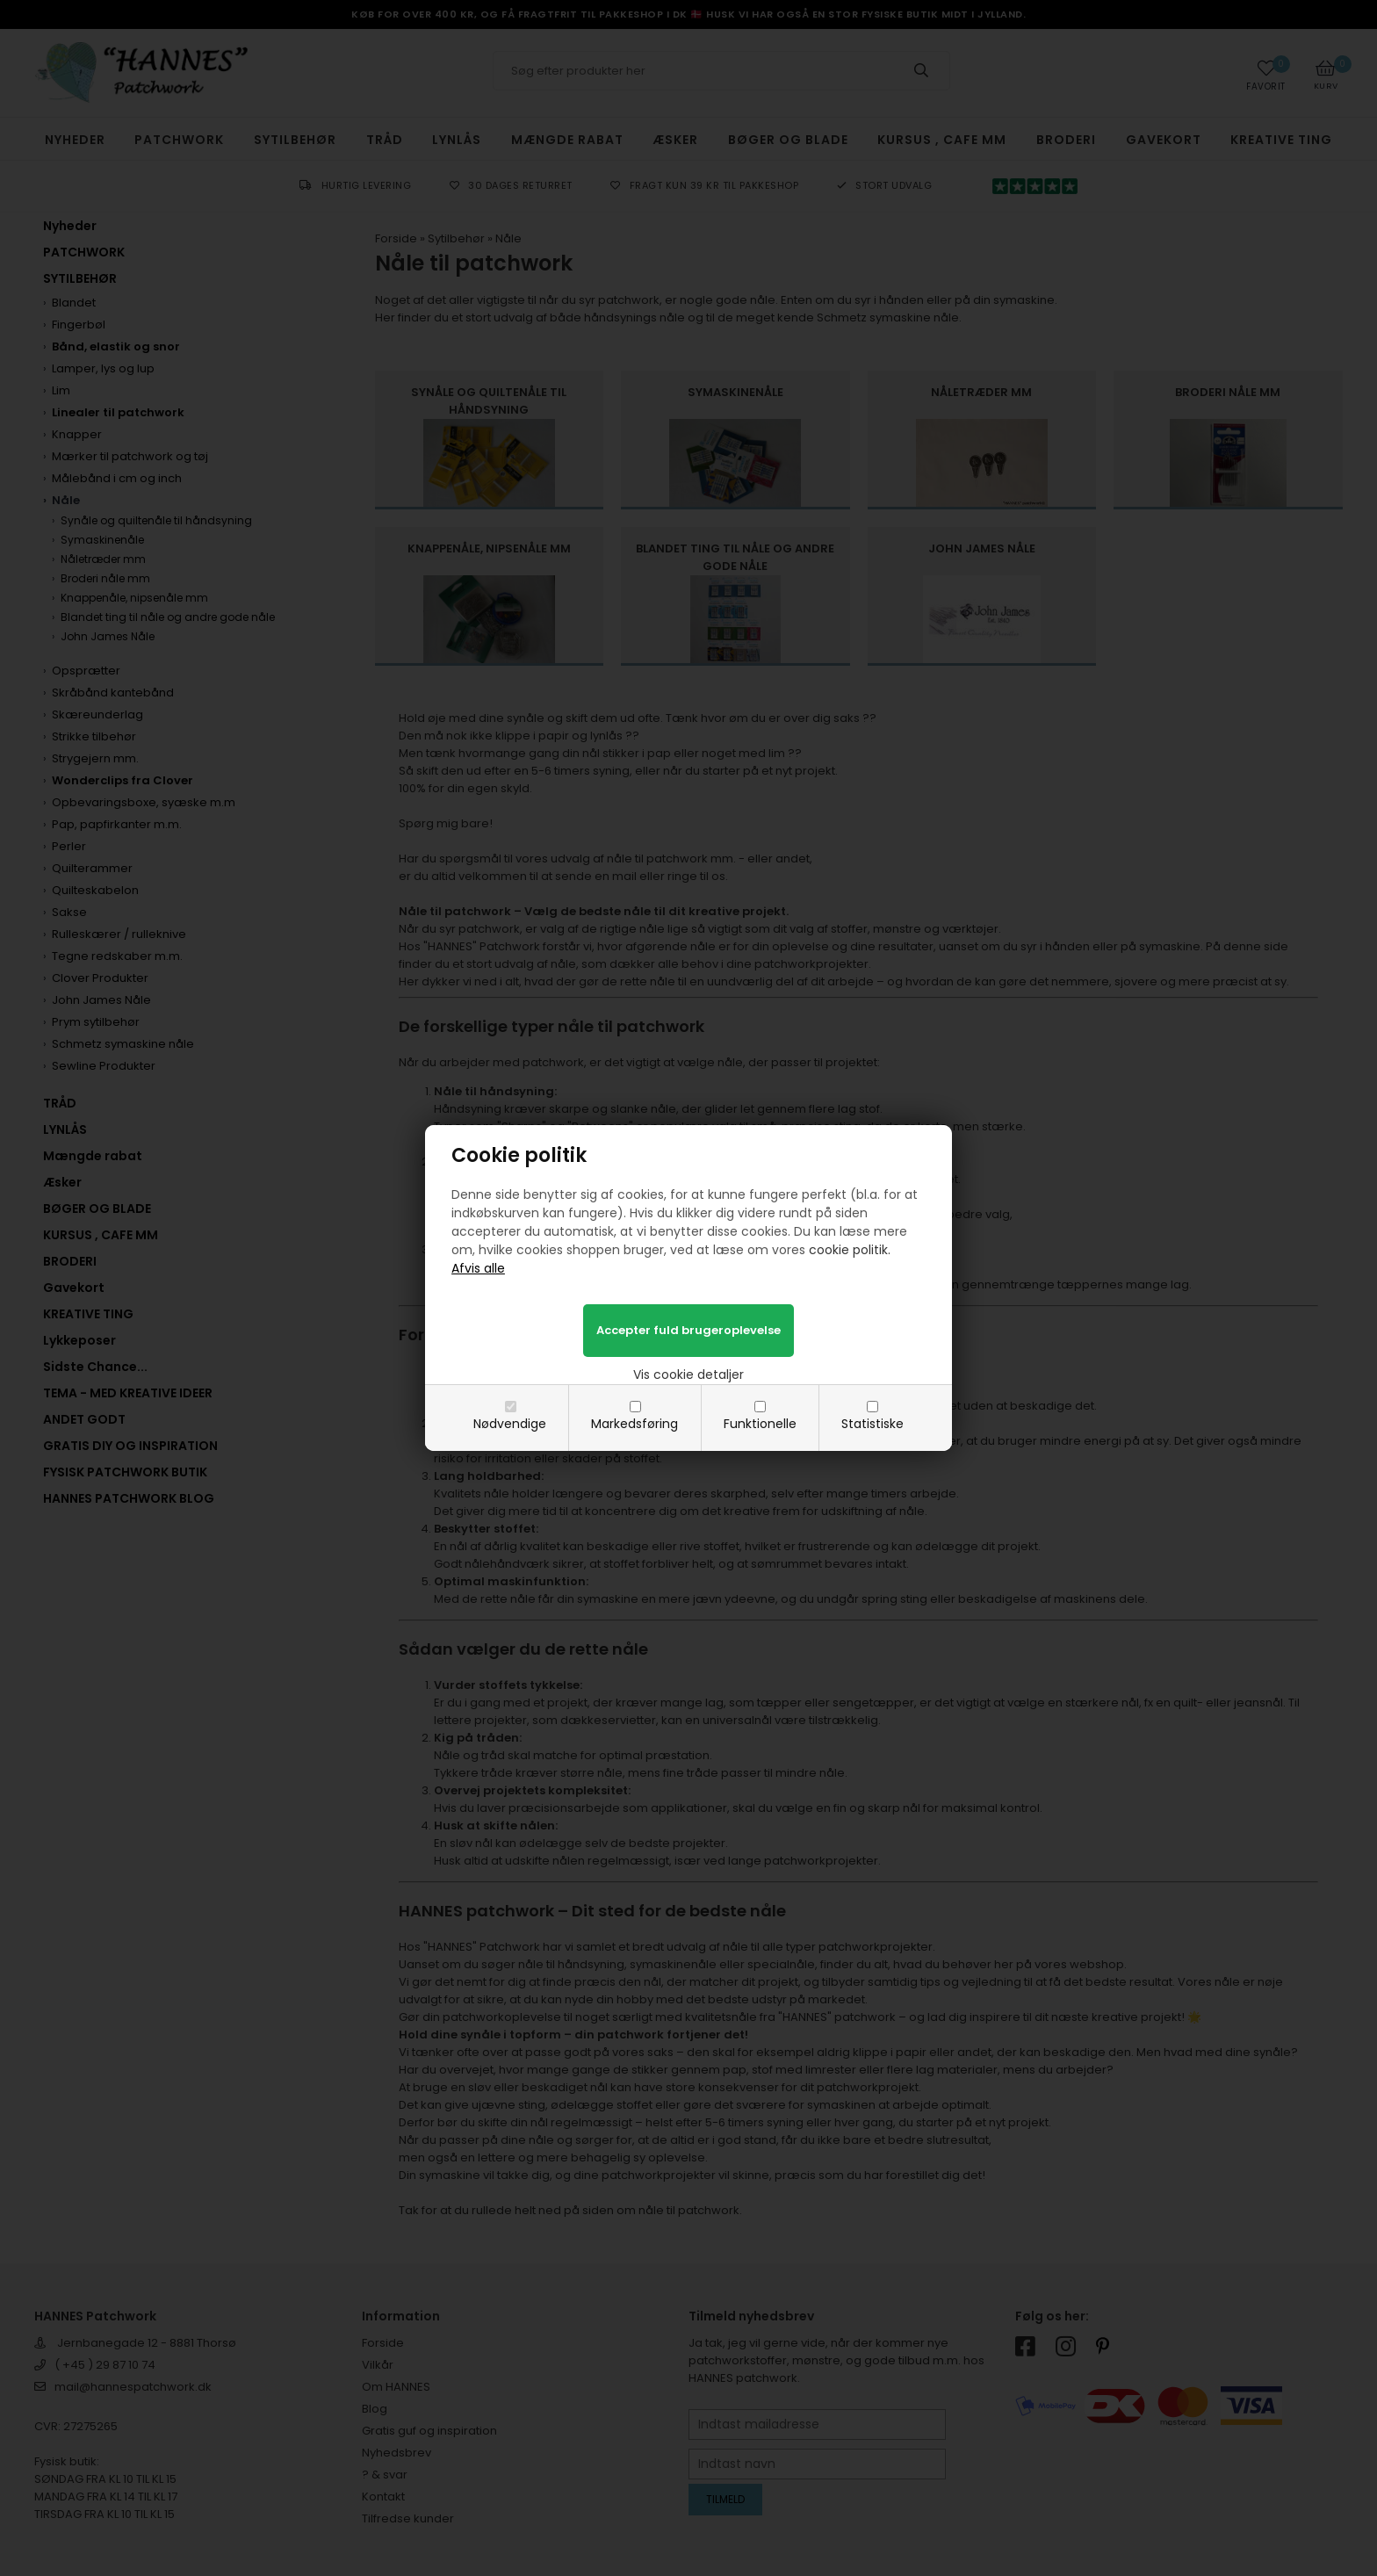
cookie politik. (849, 1250)
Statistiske (872, 1423)
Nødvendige (509, 1423)
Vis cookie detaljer (688, 1374)
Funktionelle (760, 1423)
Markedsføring (634, 1423)
